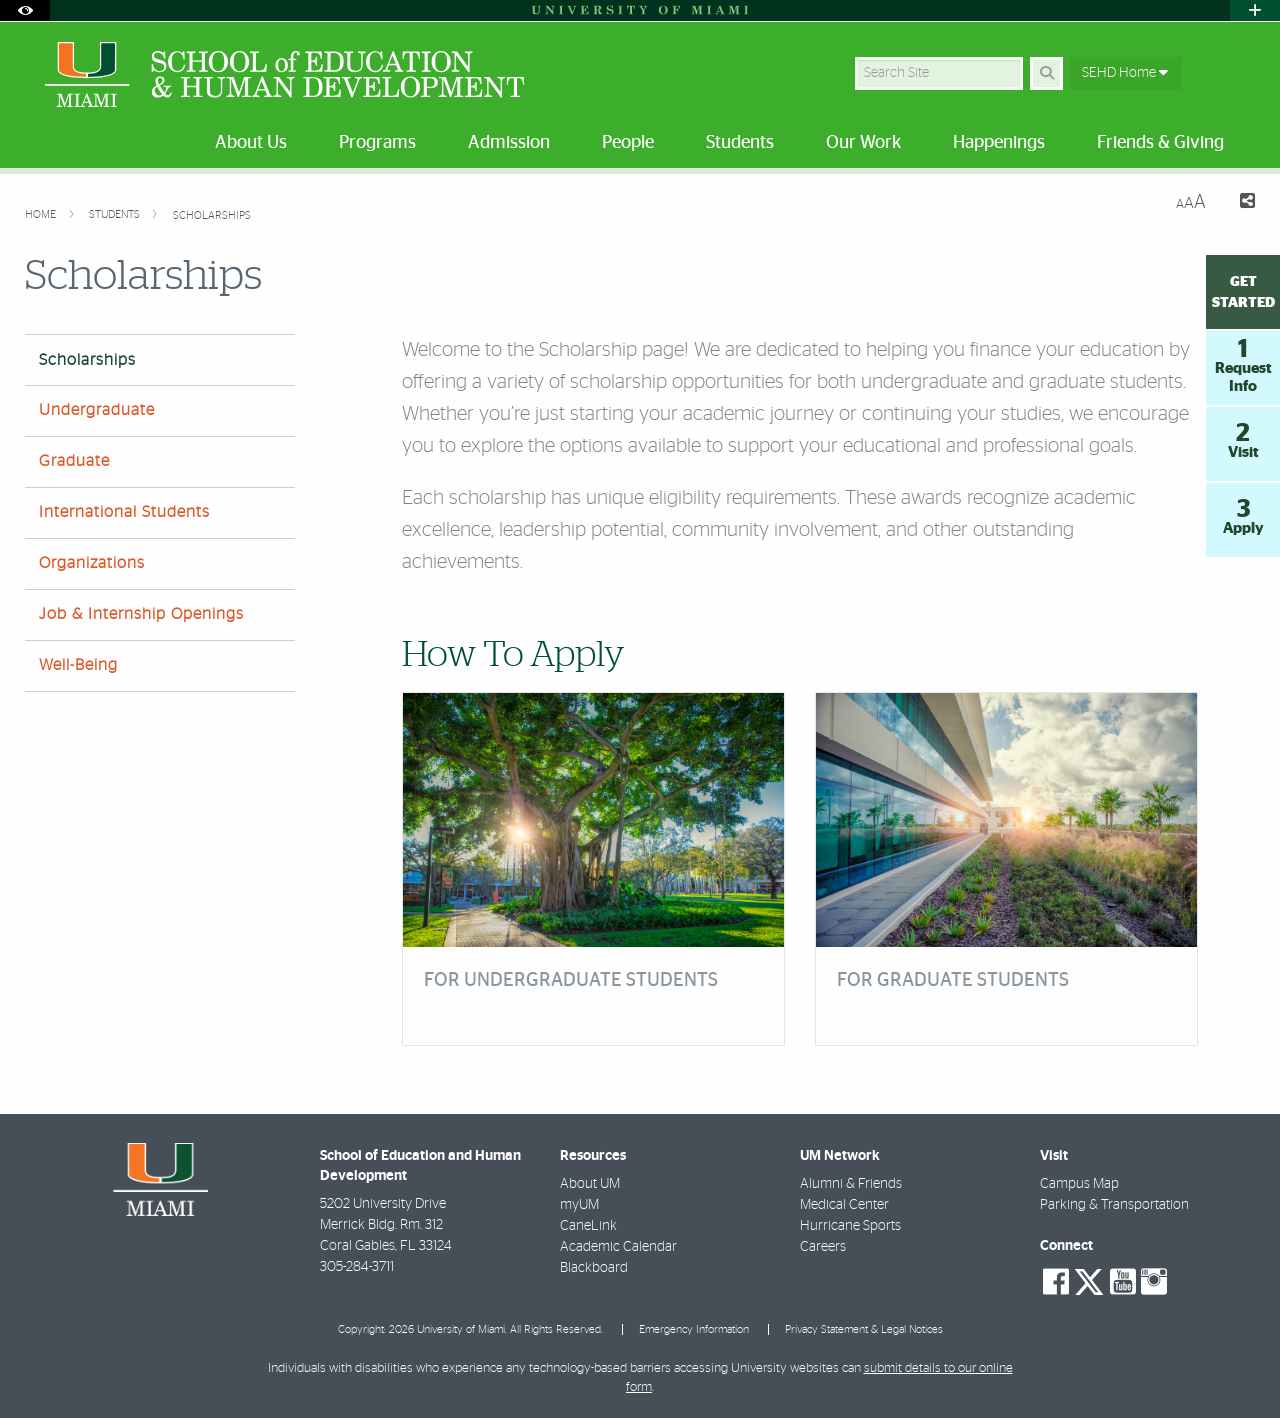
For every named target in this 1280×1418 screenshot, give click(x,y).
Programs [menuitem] (377, 143)
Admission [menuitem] (509, 143)
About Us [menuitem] (251, 143)
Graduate (74, 461)
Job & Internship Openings (141, 614)
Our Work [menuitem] (863, 143)
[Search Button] (1046, 73)
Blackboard (594, 1268)
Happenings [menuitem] (999, 143)
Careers (823, 1247)
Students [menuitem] (740, 143)
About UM (590, 1184)
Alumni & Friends (851, 1184)
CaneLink (588, 1226)
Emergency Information (694, 1329)
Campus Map (1079, 1184)
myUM (579, 1205)
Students (116, 214)
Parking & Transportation (1114, 1205)
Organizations (92, 563)
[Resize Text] (1191, 202)
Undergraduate (97, 410)
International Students (124, 512)
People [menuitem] (628, 143)
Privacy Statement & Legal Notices (864, 1329)
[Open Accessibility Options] (25, 10)
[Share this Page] (1238, 203)
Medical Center (844, 1205)
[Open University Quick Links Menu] (1255, 10)
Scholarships (212, 215)
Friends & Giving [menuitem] (1160, 143)
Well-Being (78, 665)
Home (42, 214)
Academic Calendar (618, 1247)
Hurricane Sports (850, 1226)
